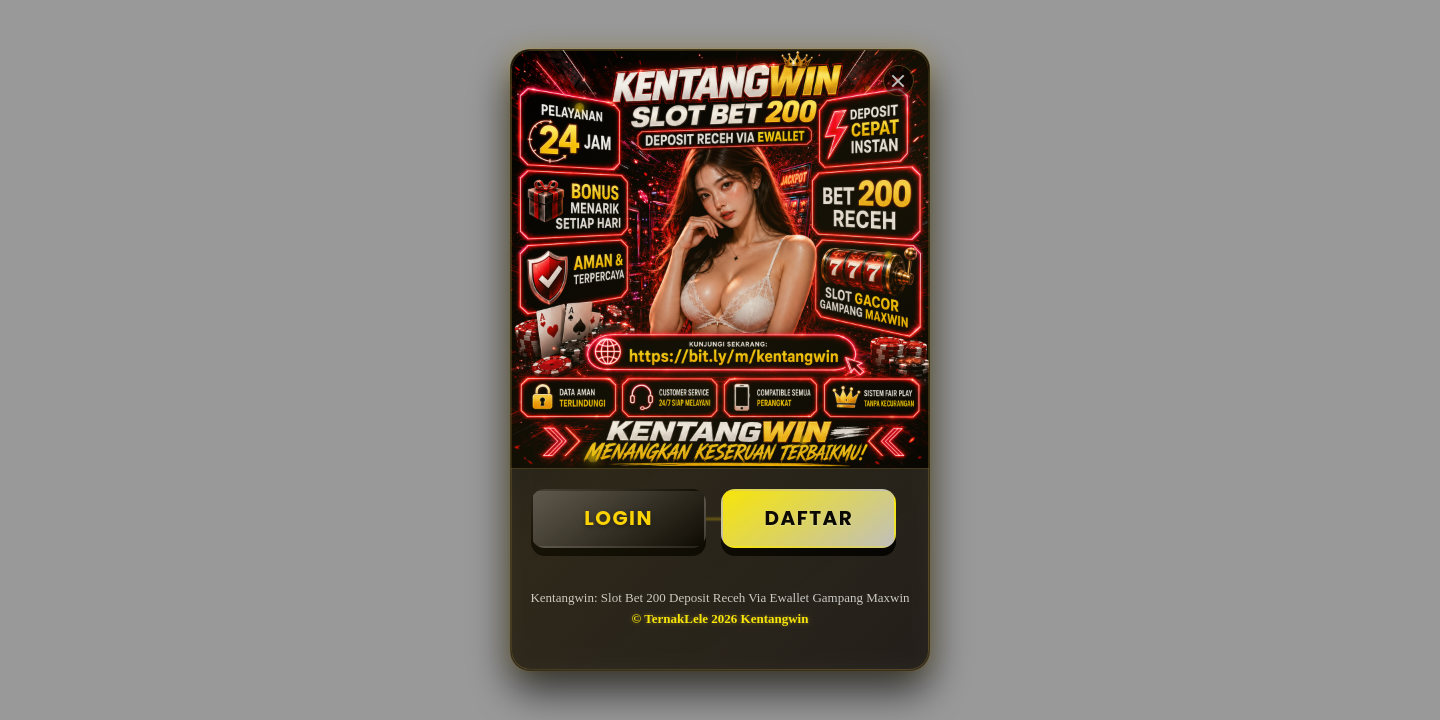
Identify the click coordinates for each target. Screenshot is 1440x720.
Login (618, 518)
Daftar (808, 518)
